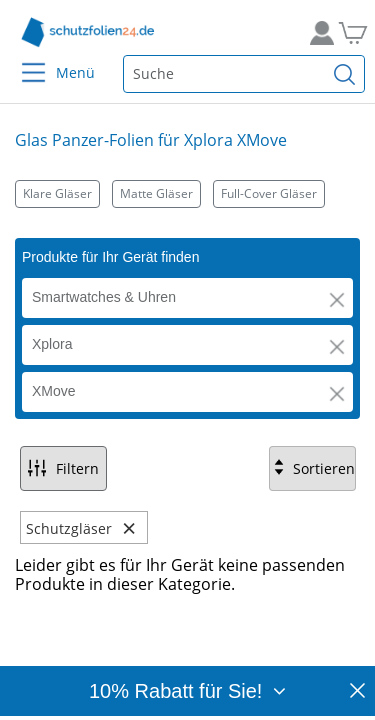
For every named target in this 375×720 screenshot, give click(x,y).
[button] (337, 300)
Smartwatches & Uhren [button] (104, 297)
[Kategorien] (187, 193)
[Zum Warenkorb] (350, 32)
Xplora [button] (52, 344)
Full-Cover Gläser (269, 193)
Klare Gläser (57, 193)
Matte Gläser (156, 193)
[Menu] (21, 59)
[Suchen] (345, 74)
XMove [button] (54, 391)
